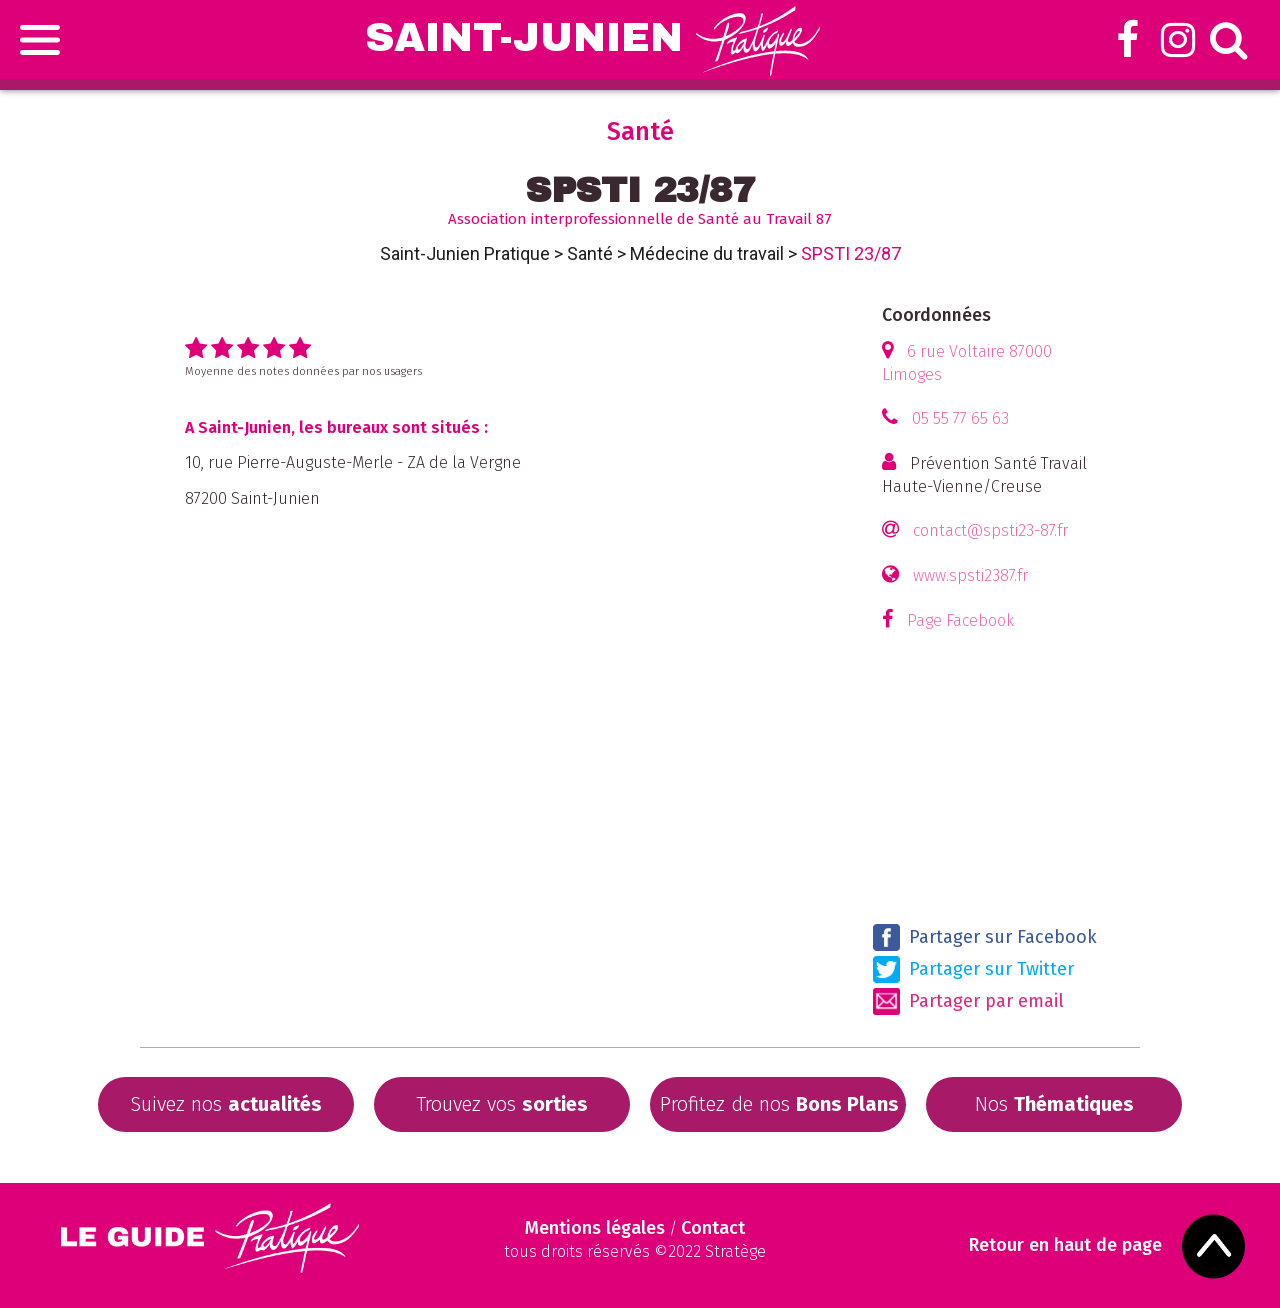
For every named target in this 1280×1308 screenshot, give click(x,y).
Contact (713, 1228)
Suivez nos (226, 1104)
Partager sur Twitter (973, 969)
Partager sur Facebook (985, 937)
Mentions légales (595, 1228)
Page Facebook (960, 620)
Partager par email (968, 1001)
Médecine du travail (707, 253)
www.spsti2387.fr (970, 575)
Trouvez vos (502, 1104)
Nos (1054, 1104)
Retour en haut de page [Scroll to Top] (1065, 1245)
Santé (590, 253)
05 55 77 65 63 (960, 418)
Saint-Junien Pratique (465, 253)
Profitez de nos (779, 1104)
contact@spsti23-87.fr (990, 530)
